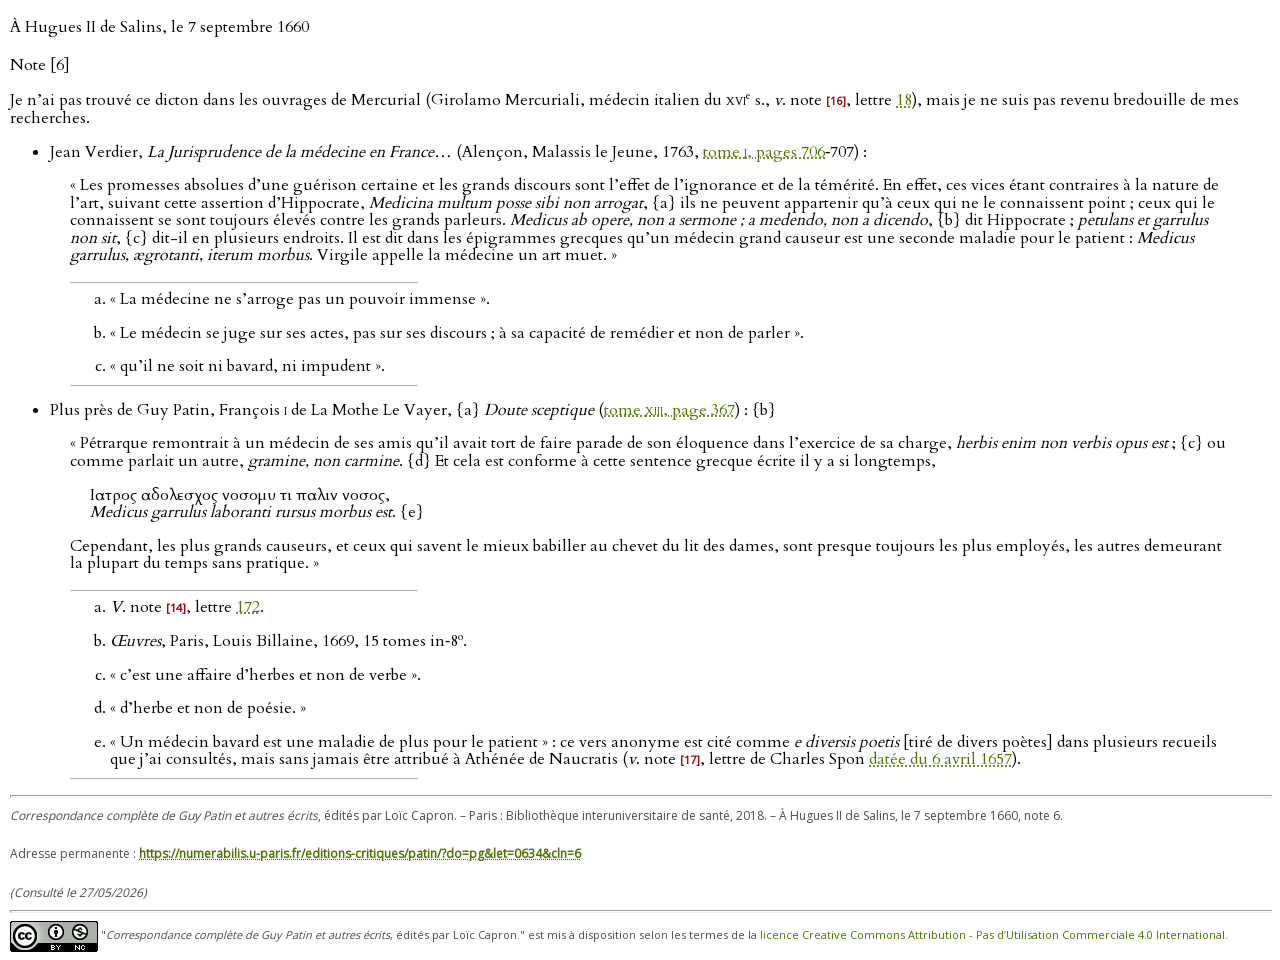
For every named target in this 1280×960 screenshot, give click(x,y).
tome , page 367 (669, 410)
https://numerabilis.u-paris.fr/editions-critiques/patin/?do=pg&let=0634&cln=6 (360, 853)
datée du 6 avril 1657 (940, 759)
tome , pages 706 (764, 152)
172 (248, 607)
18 (904, 100)
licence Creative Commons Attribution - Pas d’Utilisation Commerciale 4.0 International (992, 934)
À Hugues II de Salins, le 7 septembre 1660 (159, 27)
